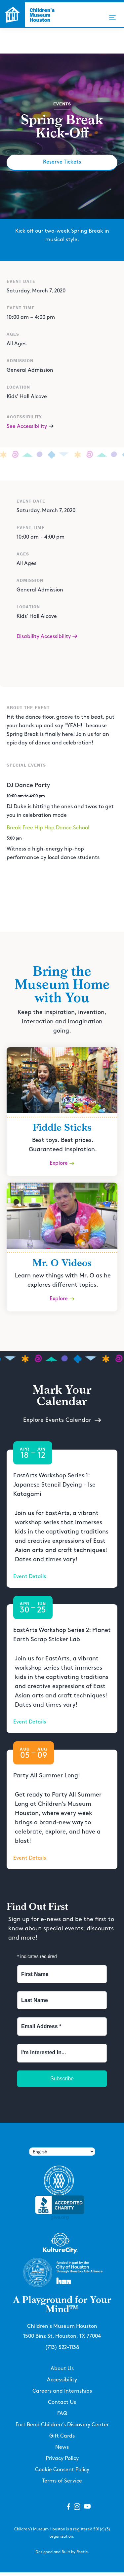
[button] (112, 17)
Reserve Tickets (62, 162)
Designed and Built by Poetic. (62, 2552)
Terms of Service (62, 2481)
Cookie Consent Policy (62, 2469)
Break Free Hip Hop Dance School (48, 827)
